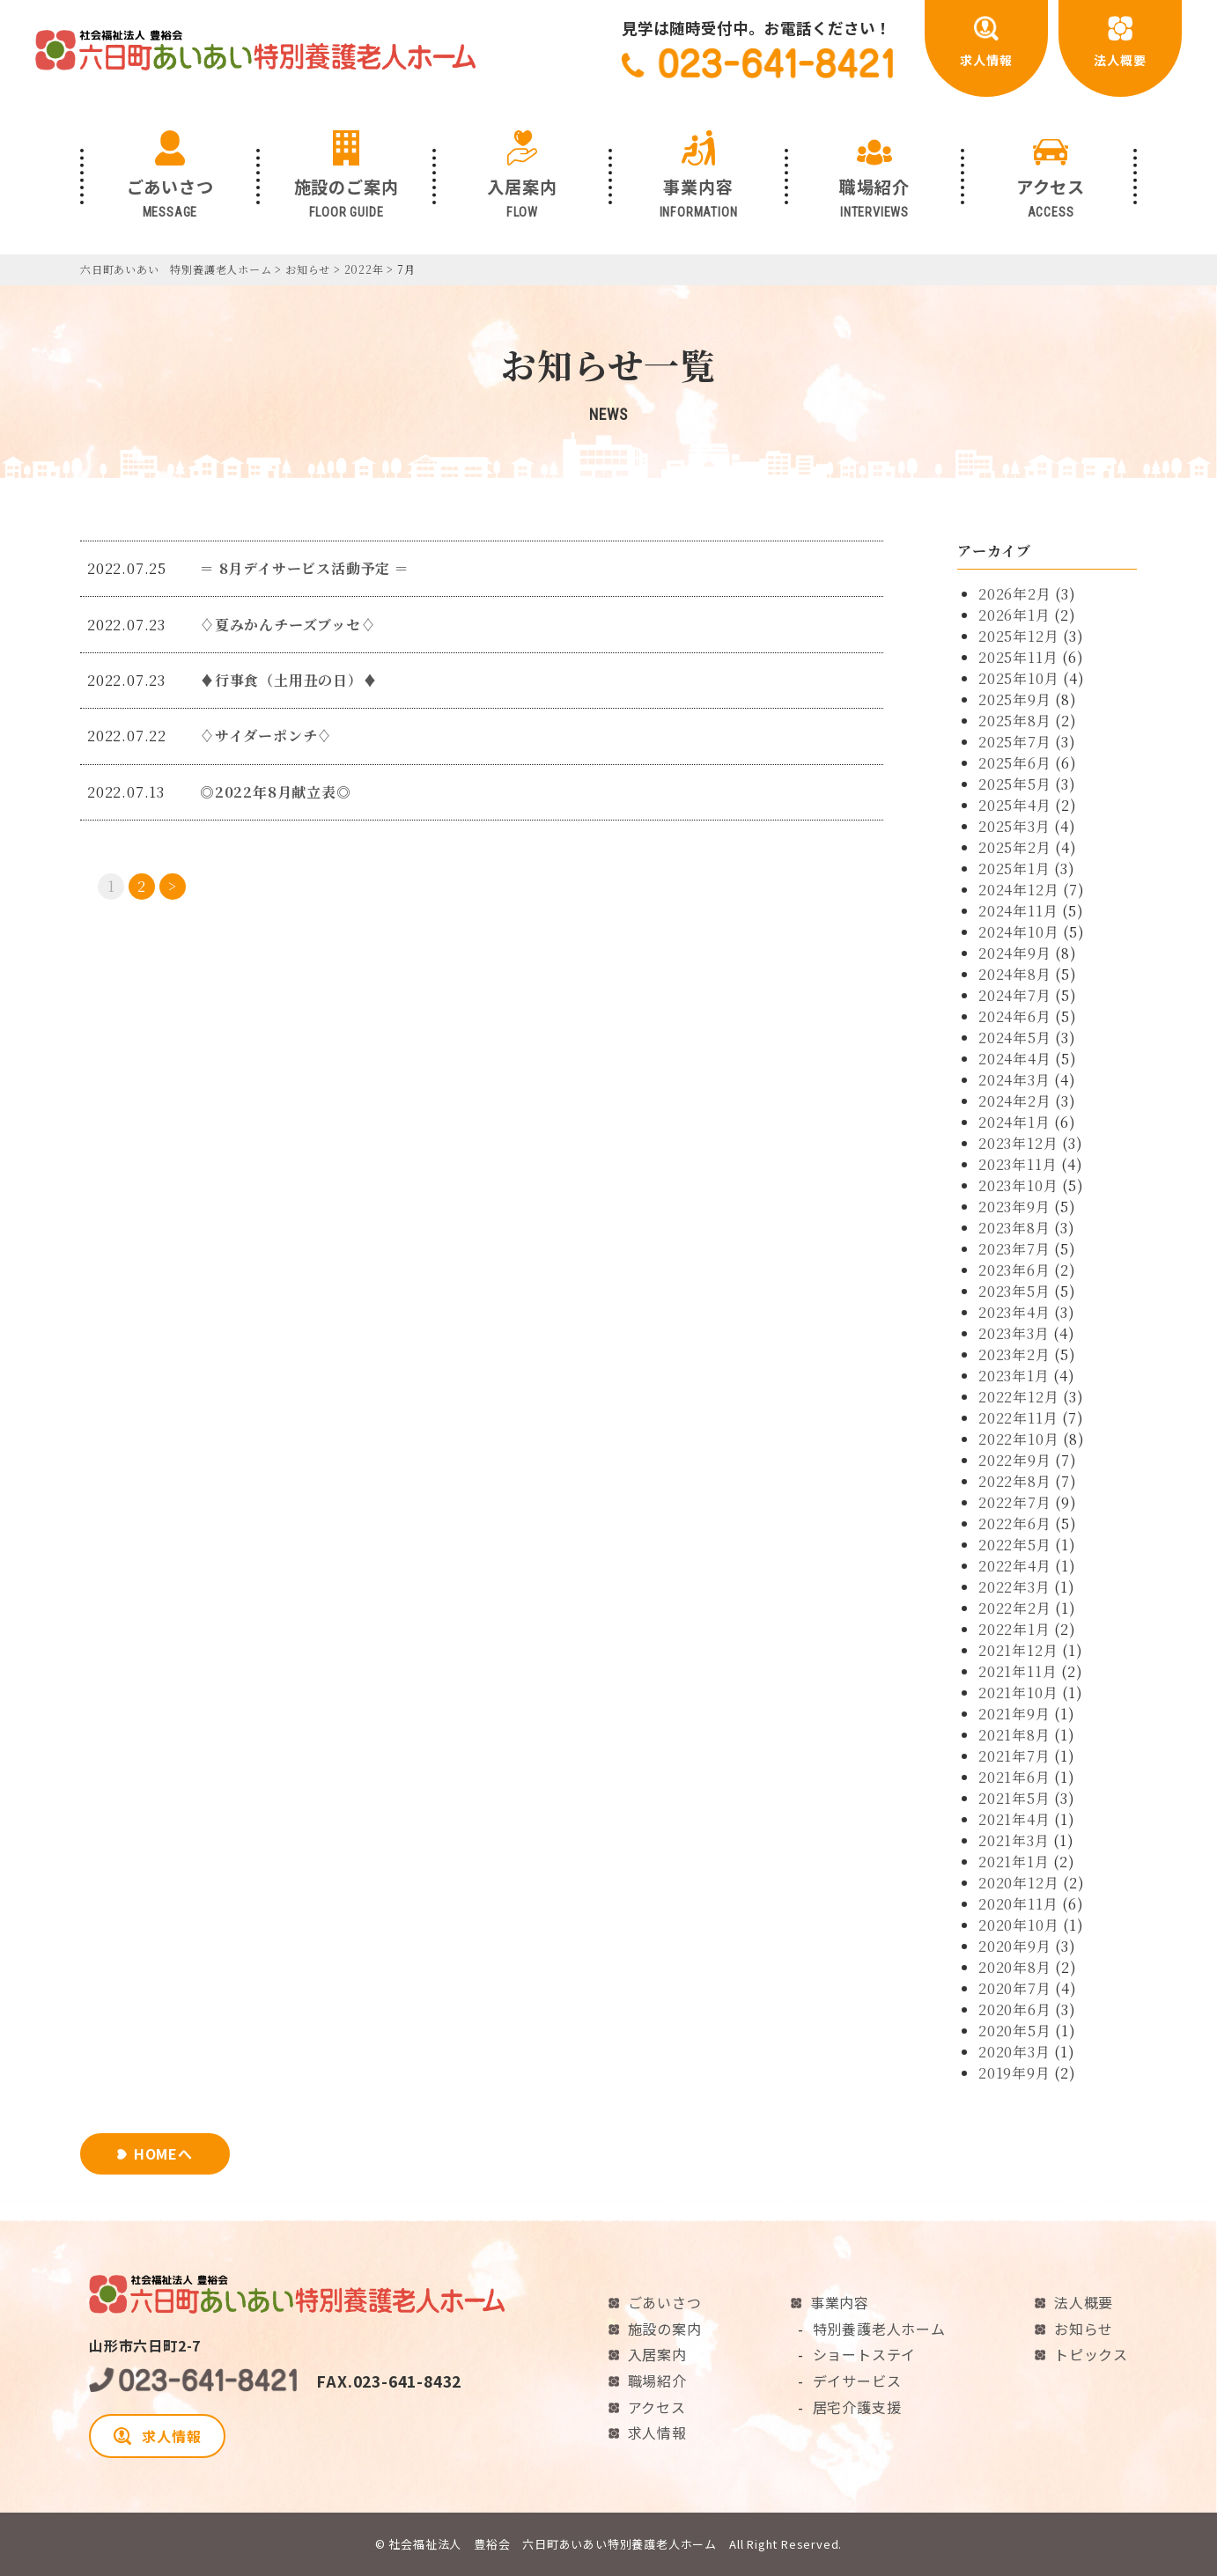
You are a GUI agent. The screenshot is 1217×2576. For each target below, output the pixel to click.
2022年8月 (1014, 1481)
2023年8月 (1014, 1228)
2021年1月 (1014, 1861)
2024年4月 (1014, 1059)
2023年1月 (1014, 1375)
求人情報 (158, 2436)
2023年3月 (1014, 1333)
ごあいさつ (665, 2302)
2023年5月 (1014, 1291)
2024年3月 (1014, 1080)
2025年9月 (1014, 699)
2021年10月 (1018, 1692)
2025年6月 (1014, 763)
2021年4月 (1014, 1819)
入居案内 (657, 2354)
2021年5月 (1014, 1798)
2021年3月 (1014, 1840)
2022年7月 (1014, 1502)
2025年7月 (1014, 742)
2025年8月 (1014, 720)
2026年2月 (1014, 594)
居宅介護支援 (857, 2407)
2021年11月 (1017, 1671)
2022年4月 (1014, 1566)
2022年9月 (1014, 1460)
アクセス (657, 2407)
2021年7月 (1014, 1756)
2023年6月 (1014, 1270)
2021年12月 (1018, 1650)
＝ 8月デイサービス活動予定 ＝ (304, 568)
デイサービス (857, 2380)
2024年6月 (1014, 1016)
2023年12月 (1018, 1143)
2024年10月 (1018, 932)
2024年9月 (1014, 953)
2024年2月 (1014, 1101)
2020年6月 (1014, 2009)
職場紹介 (657, 2380)
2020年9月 (1014, 1946)
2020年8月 (1014, 1967)
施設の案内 (665, 2328)
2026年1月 (1014, 615)
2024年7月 (1014, 995)
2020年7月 (1014, 1988)
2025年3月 (1014, 826)
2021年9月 (1014, 1714)
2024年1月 (1014, 1122)
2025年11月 (1018, 657)
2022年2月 (1014, 1608)
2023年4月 (1014, 1312)
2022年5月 (1014, 1545)
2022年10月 (1018, 1439)
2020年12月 (1018, 1883)
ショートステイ (865, 2354)
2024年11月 (1018, 911)
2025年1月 (1014, 868)
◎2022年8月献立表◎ (275, 792)
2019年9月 (1014, 2073)
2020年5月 (1014, 2030)
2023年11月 (1017, 1164)
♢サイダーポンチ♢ (266, 735)
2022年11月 (1018, 1418)
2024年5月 (1014, 1037)
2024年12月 (1018, 890)
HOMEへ (163, 2153)
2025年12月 (1018, 636)
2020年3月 (1014, 2052)
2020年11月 (1018, 1904)
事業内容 (839, 2302)
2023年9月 (1014, 1206)
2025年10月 (1018, 678)
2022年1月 (1014, 1629)
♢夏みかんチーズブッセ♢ (288, 625)
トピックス (1091, 2354)
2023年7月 (1014, 1249)
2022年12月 (1018, 1397)
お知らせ (1083, 2328)
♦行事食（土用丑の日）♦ (289, 680)
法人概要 (1083, 2302)
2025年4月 (1014, 805)
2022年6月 (1014, 1523)
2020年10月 (1018, 1925)
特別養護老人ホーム (879, 2328)
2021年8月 (1014, 1735)
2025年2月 (1014, 847)
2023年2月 (1014, 1354)
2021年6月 (1014, 1777)
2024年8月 (1014, 974)
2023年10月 (1018, 1185)
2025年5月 (1014, 784)
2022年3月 (1014, 1587)
